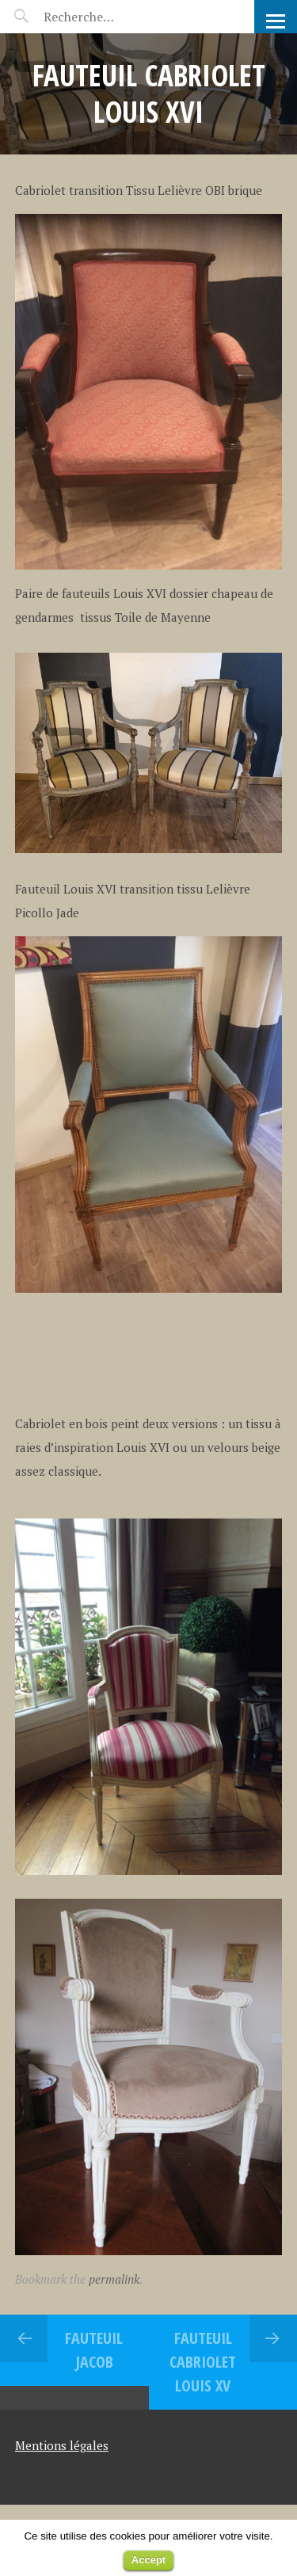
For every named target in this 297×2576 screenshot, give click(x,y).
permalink (114, 2279)
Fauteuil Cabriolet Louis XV (202, 2361)
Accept (148, 2560)
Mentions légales (62, 2445)
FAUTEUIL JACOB (94, 2349)
